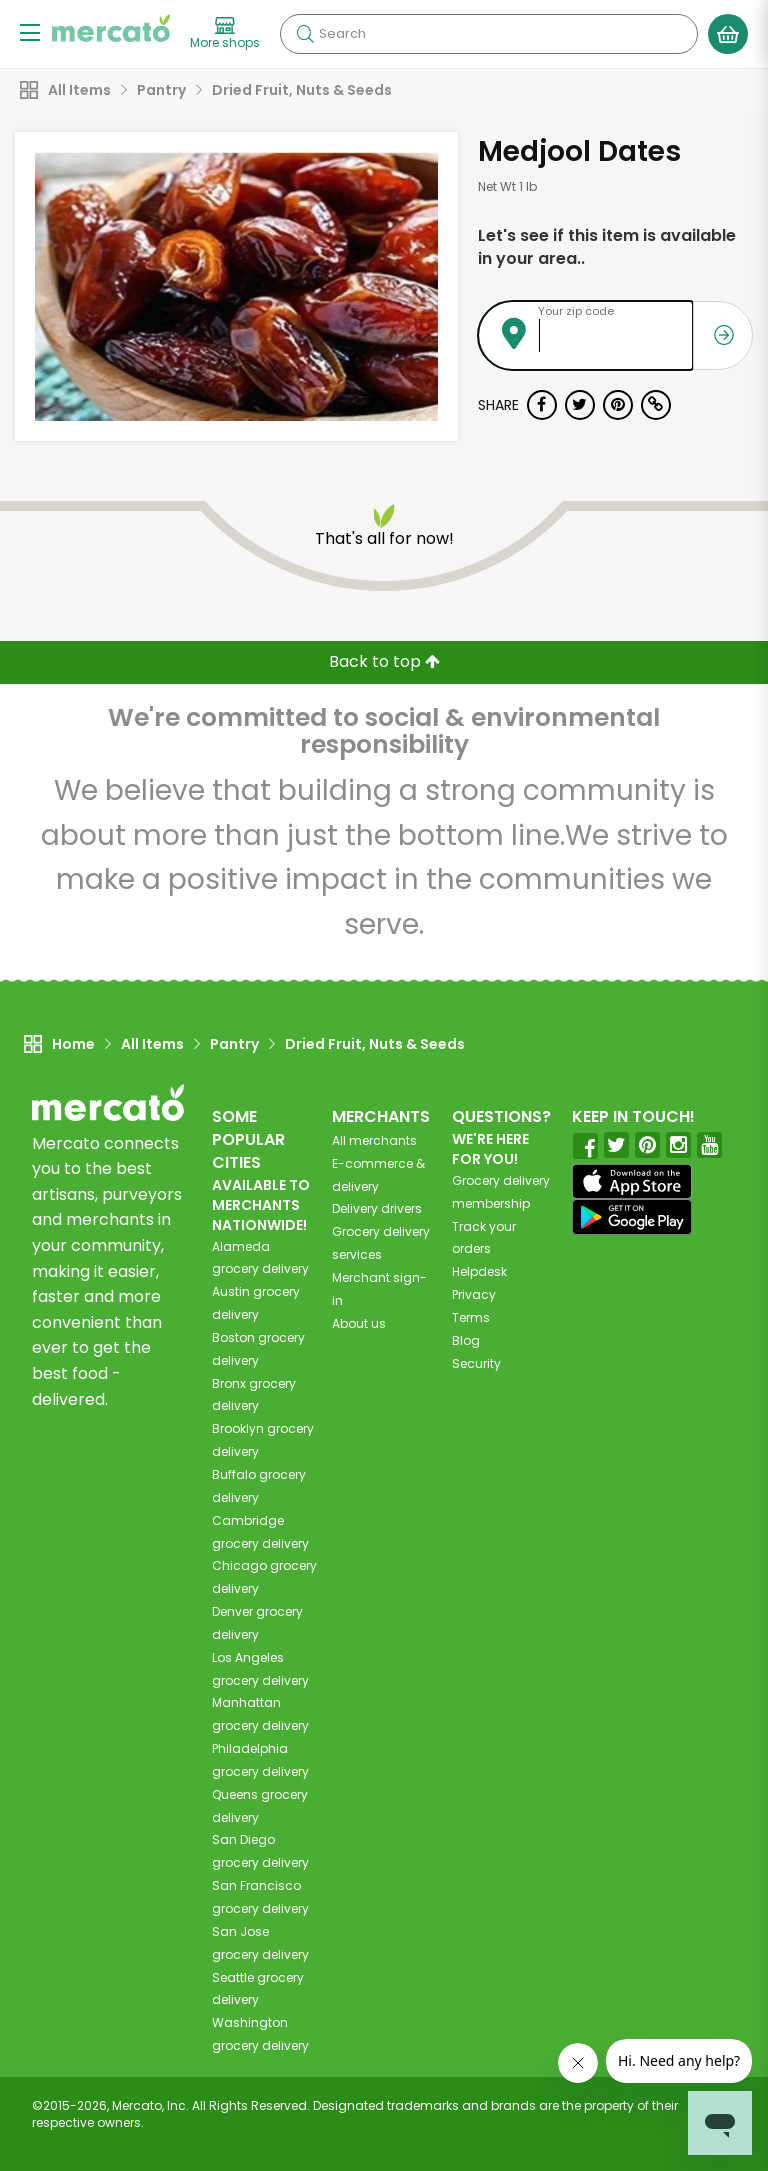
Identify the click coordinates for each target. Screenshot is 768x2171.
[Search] (489, 34)
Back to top (384, 661)
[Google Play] (632, 1216)
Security (476, 1363)
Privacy (474, 1294)
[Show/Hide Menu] (30, 31)
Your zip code (576, 311)
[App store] (632, 1182)
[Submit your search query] (305, 34)
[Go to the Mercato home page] (111, 28)
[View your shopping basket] (728, 34)
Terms (471, 1317)
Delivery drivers (377, 1208)
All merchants (374, 1140)
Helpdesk (479, 1271)
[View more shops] (225, 34)
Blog (466, 1340)
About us (359, 1323)
